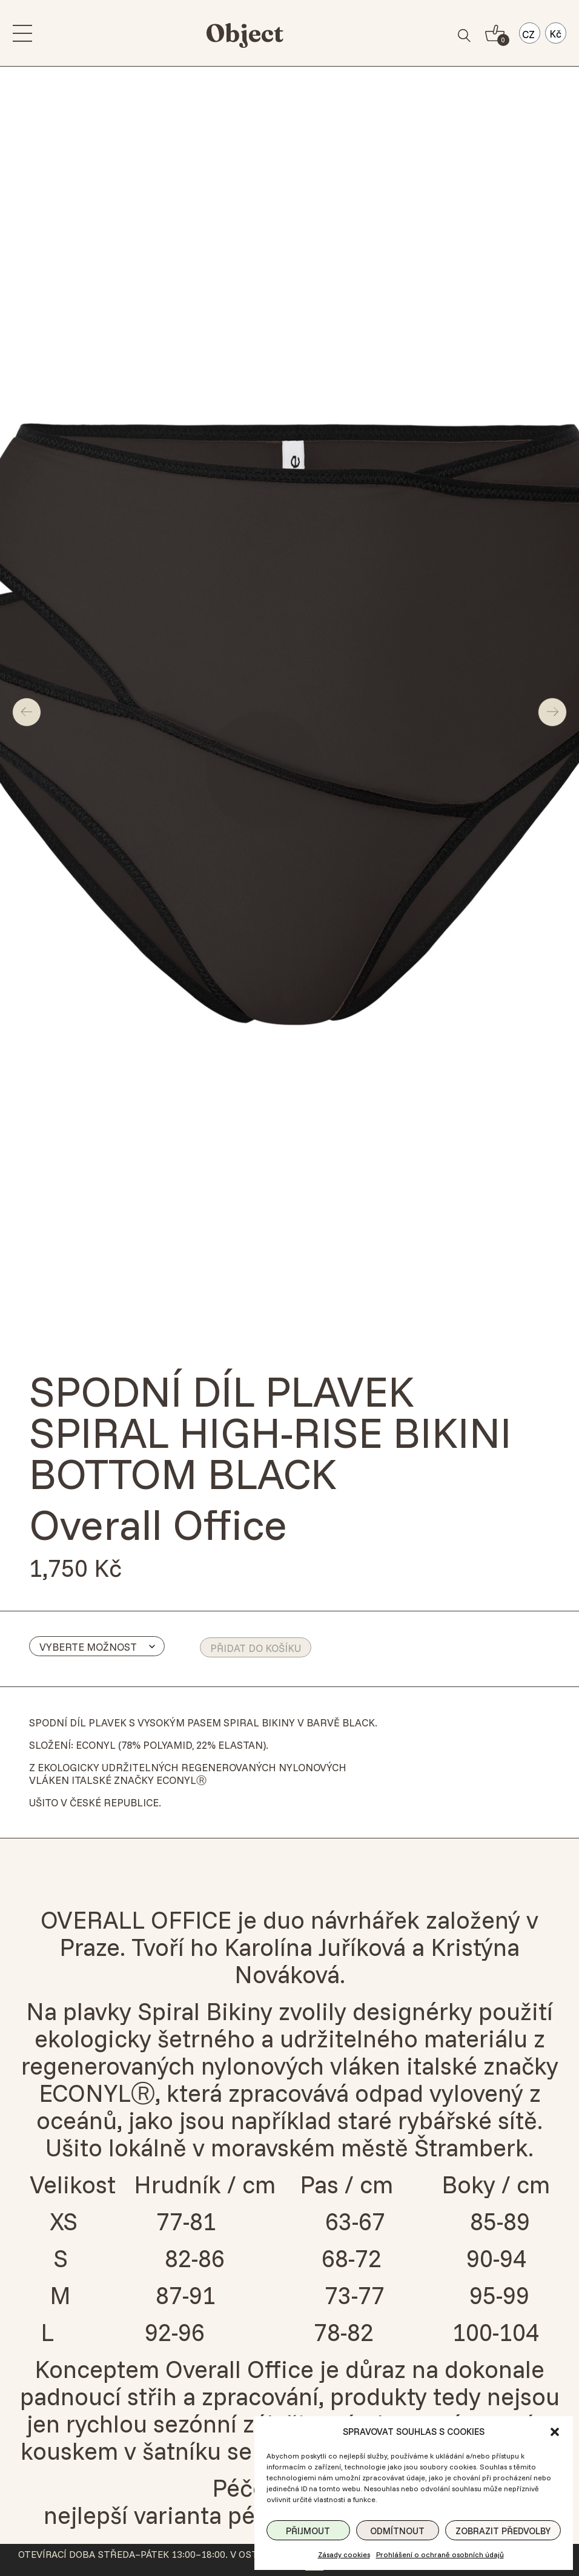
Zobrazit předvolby (503, 2531)
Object (244, 33)
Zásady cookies (344, 2554)
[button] (555, 2432)
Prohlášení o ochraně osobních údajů (440, 2554)
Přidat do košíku (255, 1648)
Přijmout (308, 2531)
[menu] (24, 33)
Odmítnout (397, 2531)
